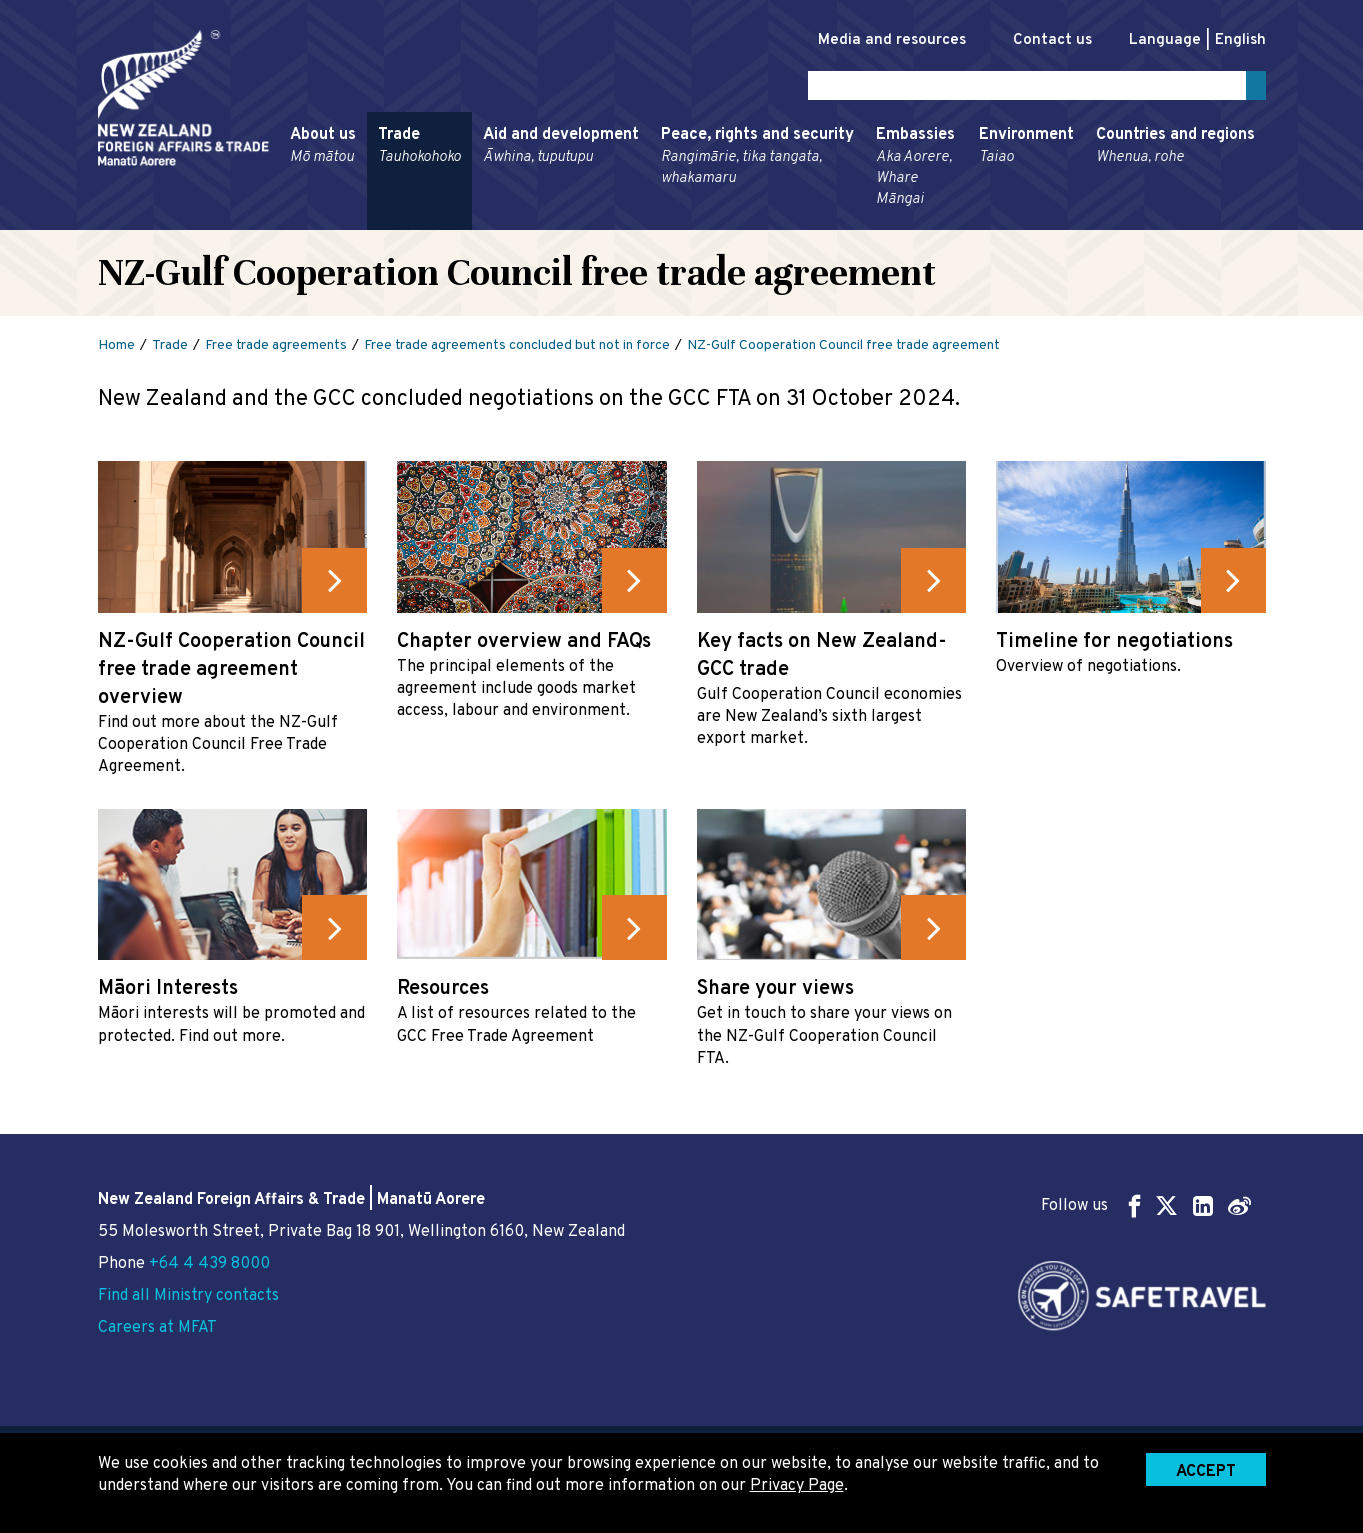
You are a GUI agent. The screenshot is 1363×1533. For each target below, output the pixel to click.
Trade (419, 150)
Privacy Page (797, 1486)
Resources (443, 993)
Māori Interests (168, 993)
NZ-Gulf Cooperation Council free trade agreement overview (231, 673)
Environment (1026, 150)
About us (323, 150)
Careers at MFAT (157, 1328)
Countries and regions (1175, 150)
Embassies (916, 171)
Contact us (1041, 40)
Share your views (775, 993)
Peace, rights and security (757, 160)
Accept (1206, 1472)
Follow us (1146, 1205)
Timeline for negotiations (1114, 645)
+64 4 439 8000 (209, 1264)
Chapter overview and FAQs (524, 645)
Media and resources (871, 40)
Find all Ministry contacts (188, 1296)
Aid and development (561, 150)
